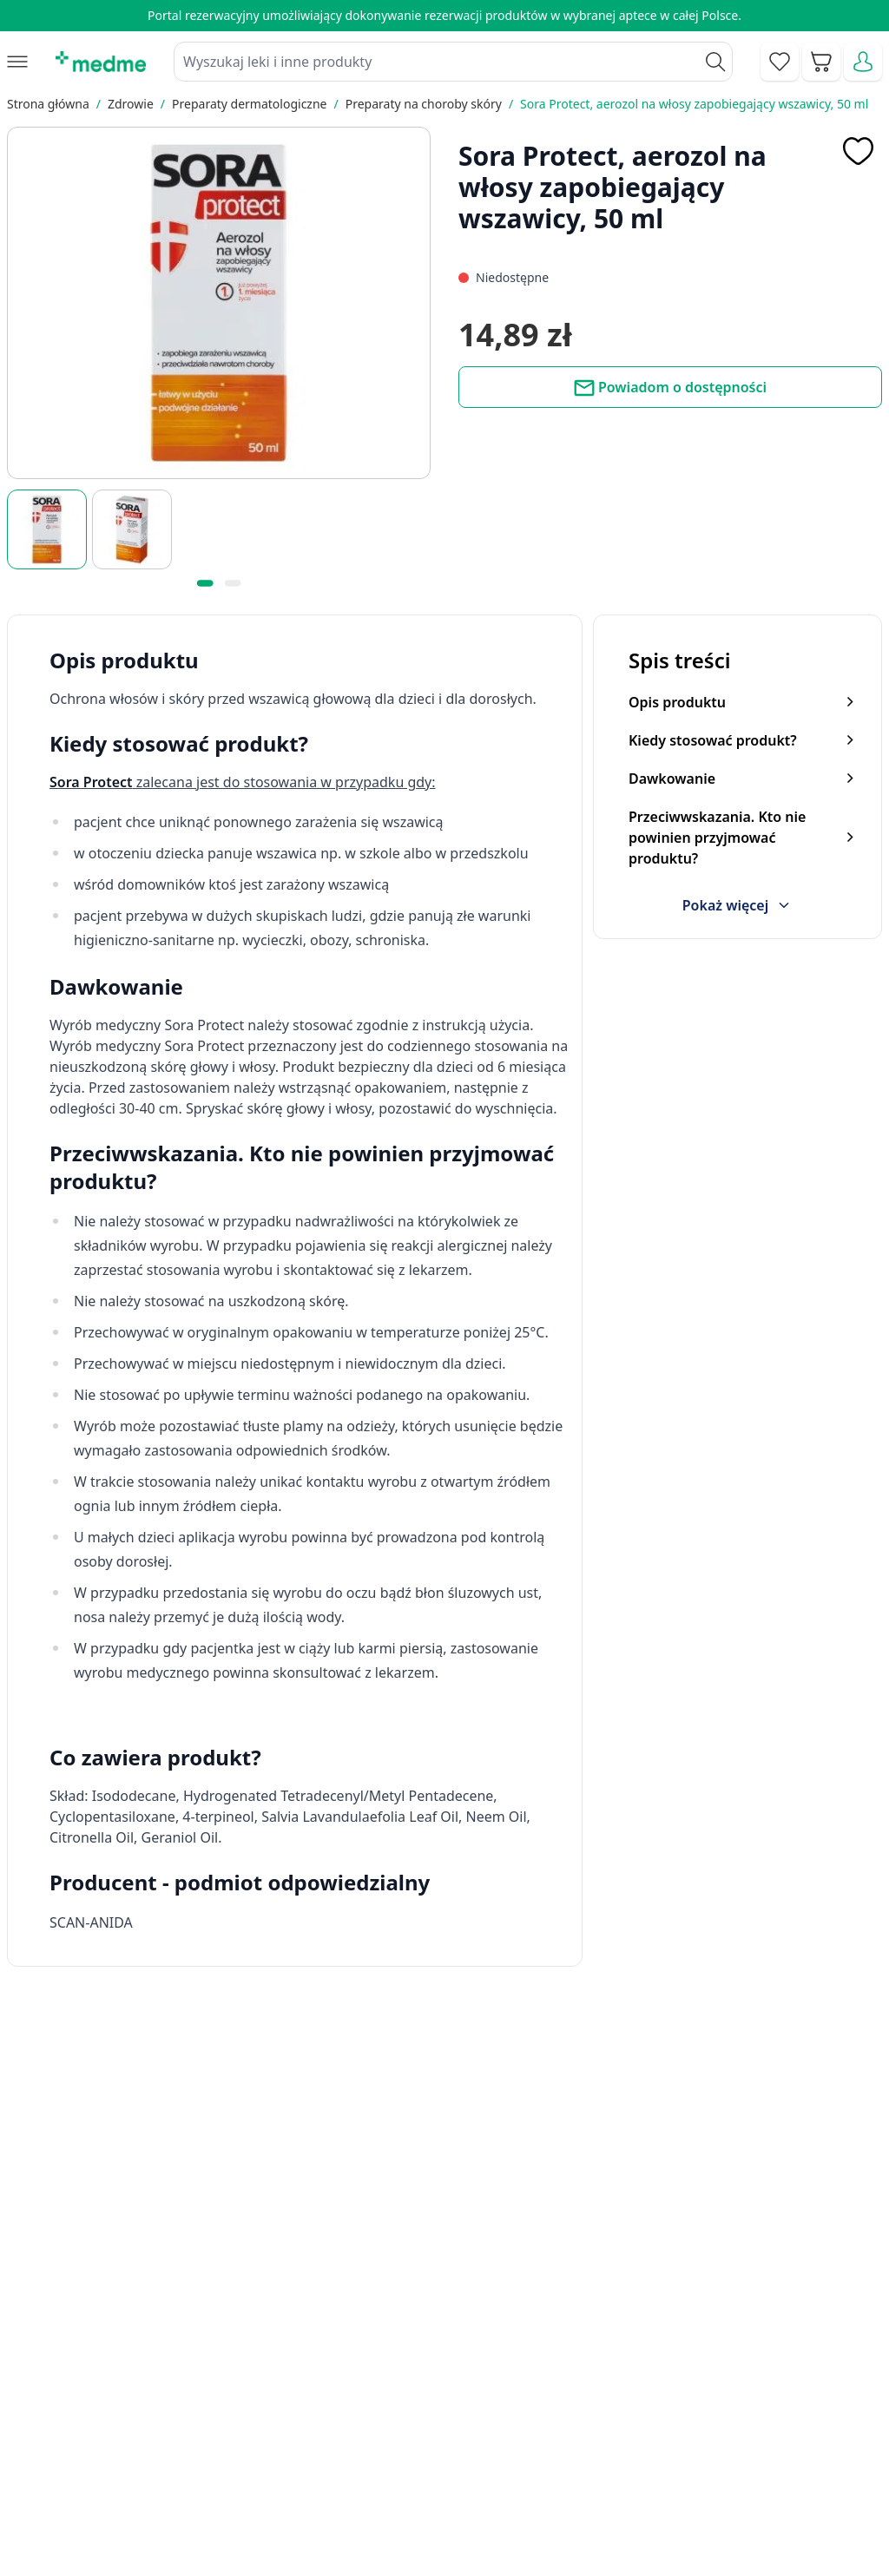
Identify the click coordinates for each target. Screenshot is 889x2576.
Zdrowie (131, 103)
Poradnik (510, 2423)
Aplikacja (510, 2542)
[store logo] (101, 61)
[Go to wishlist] (780, 62)
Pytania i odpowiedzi (547, 2502)
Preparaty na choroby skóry (424, 103)
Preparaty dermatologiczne (249, 103)
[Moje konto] (863, 62)
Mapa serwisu (526, 2463)
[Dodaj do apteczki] (857, 151)
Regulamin (326, 2463)
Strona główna (48, 103)
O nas (311, 2502)
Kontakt (317, 2423)
